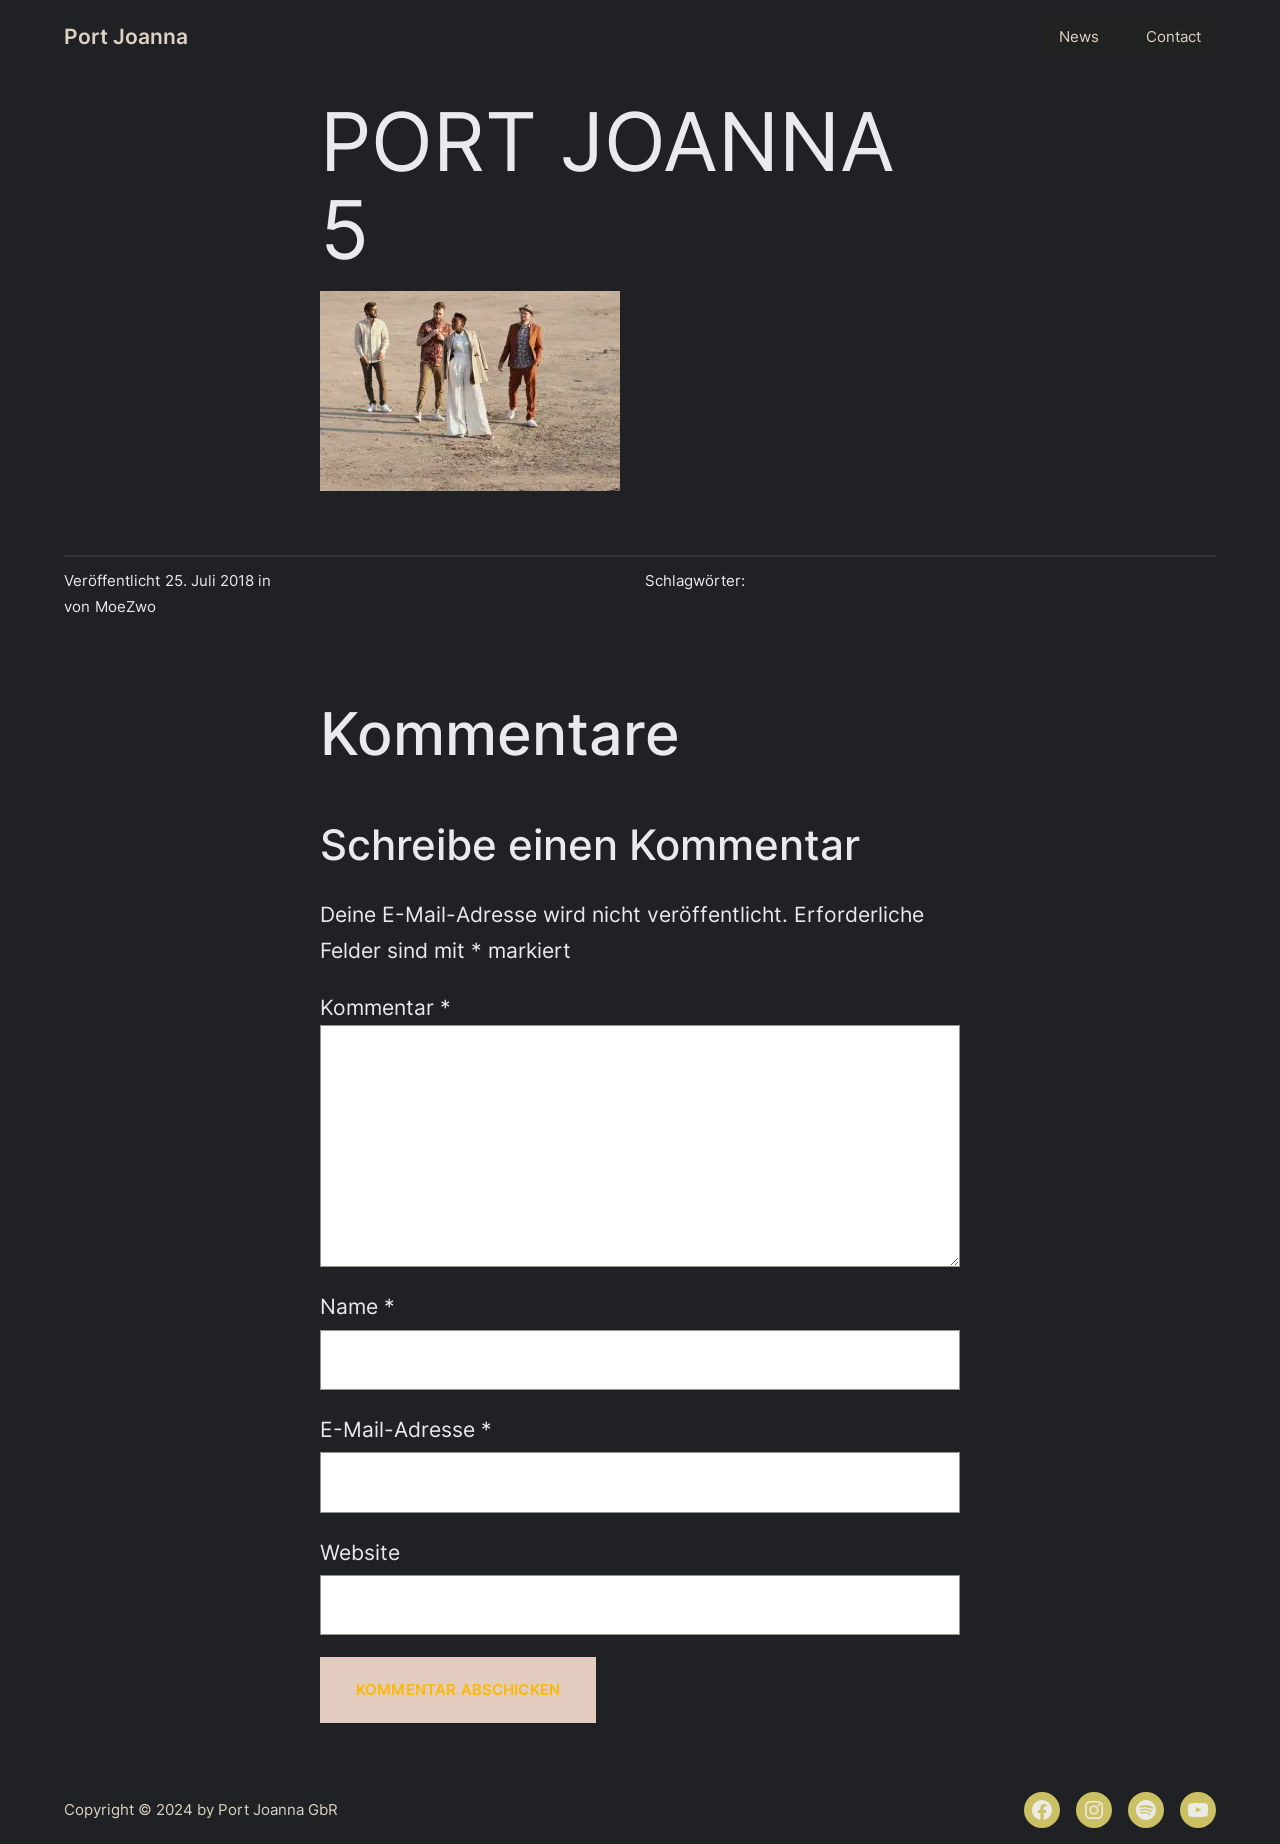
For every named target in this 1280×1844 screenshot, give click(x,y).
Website (360, 1552)
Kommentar (385, 1007)
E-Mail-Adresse (406, 1429)
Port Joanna (126, 36)
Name (357, 1306)
